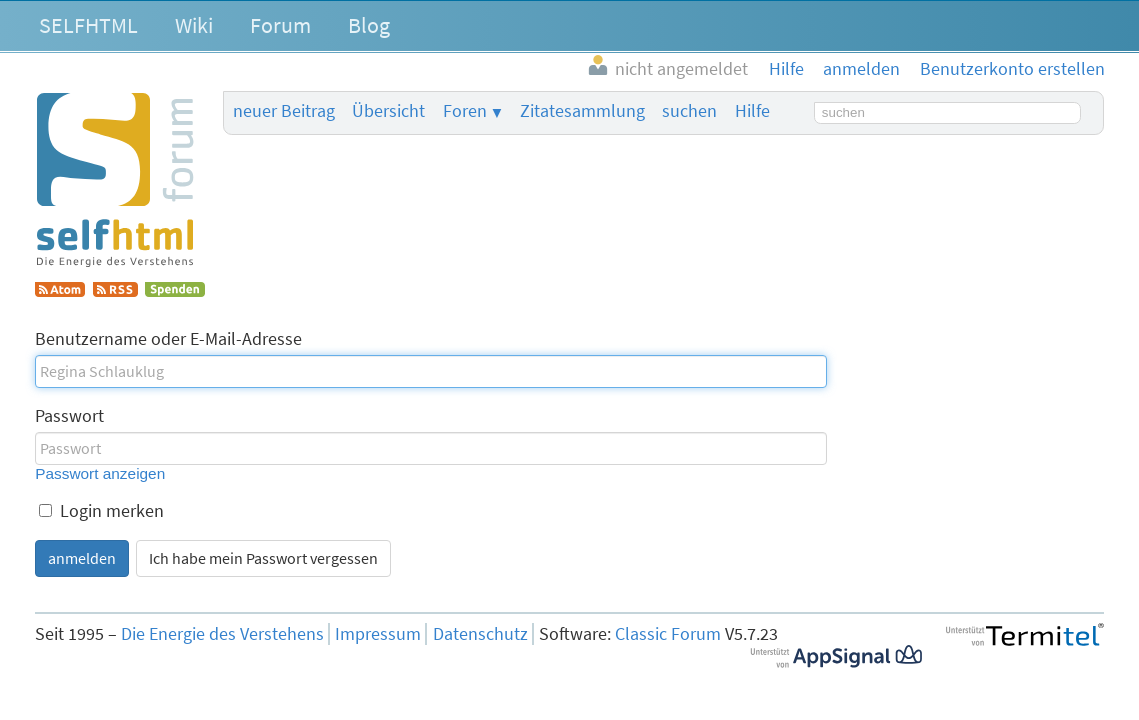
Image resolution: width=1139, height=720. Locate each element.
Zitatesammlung (582, 111)
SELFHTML (88, 25)
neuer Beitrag (284, 111)
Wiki (194, 25)
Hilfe (752, 111)
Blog (369, 25)
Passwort (69, 416)
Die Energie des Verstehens (222, 634)
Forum (280, 25)
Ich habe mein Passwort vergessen (263, 558)
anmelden (82, 558)
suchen (689, 111)
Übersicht (388, 111)
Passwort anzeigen (100, 473)
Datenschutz (480, 634)
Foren (465, 111)
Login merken (101, 511)
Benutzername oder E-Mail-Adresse (168, 339)
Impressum (378, 634)
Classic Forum (668, 634)
